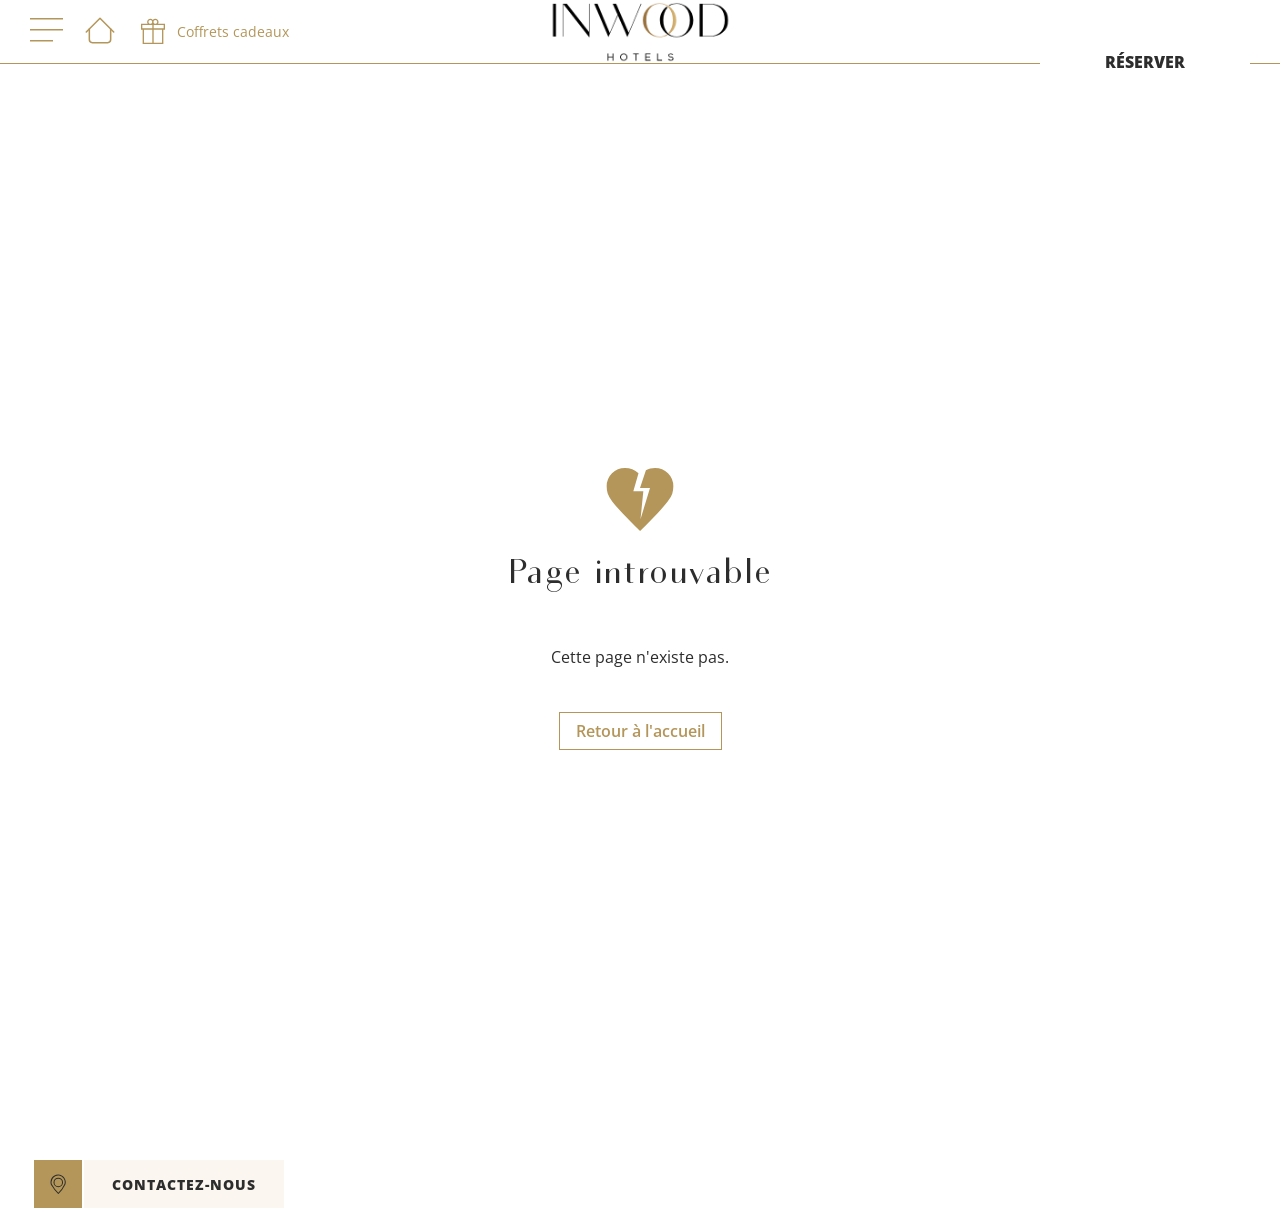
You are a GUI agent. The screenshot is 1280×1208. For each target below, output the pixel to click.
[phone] (213, 32)
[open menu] (46, 31)
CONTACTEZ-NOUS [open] (184, 1184)
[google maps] (58, 1184)
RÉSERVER (1145, 62)
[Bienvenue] (100, 32)
